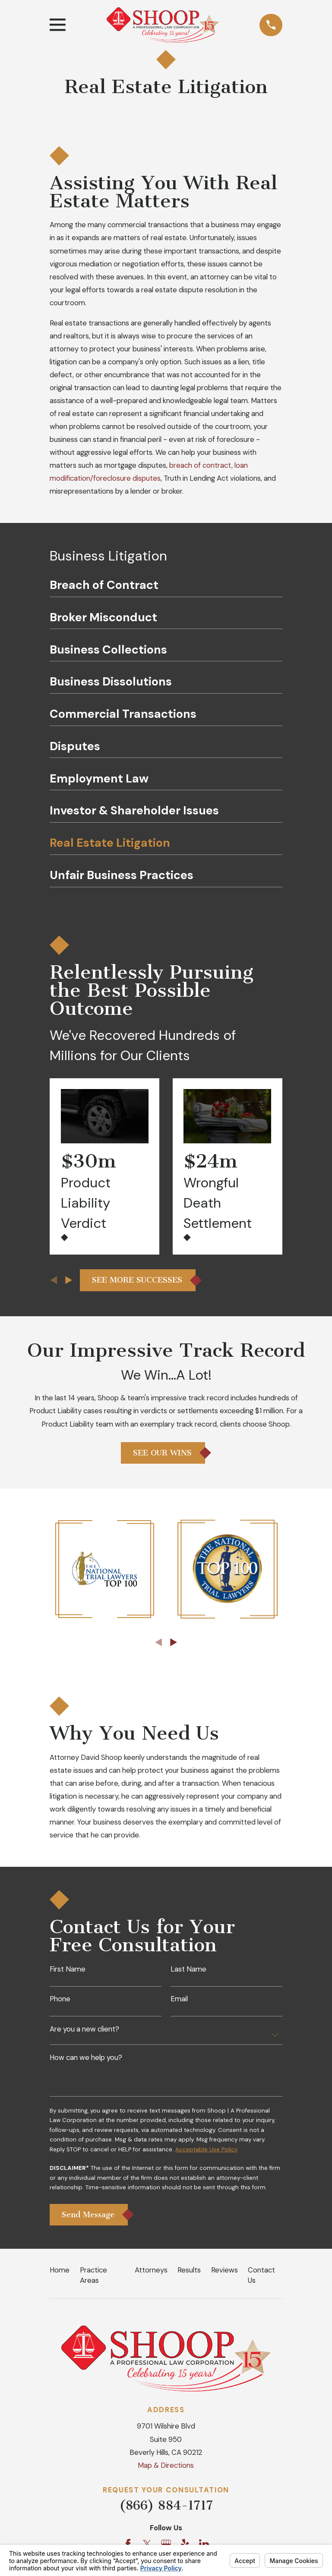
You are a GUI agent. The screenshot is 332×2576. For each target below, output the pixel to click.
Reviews (224, 2274)
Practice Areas (93, 2278)
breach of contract (200, 465)
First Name (67, 1969)
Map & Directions (166, 2468)
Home (60, 2274)
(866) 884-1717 (166, 2508)
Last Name (188, 1969)
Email (179, 1999)
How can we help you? (86, 2058)
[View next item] (69, 1280)
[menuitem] (166, 587)
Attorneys (151, 2274)
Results (189, 2274)
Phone (60, 1999)
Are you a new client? (84, 2029)
